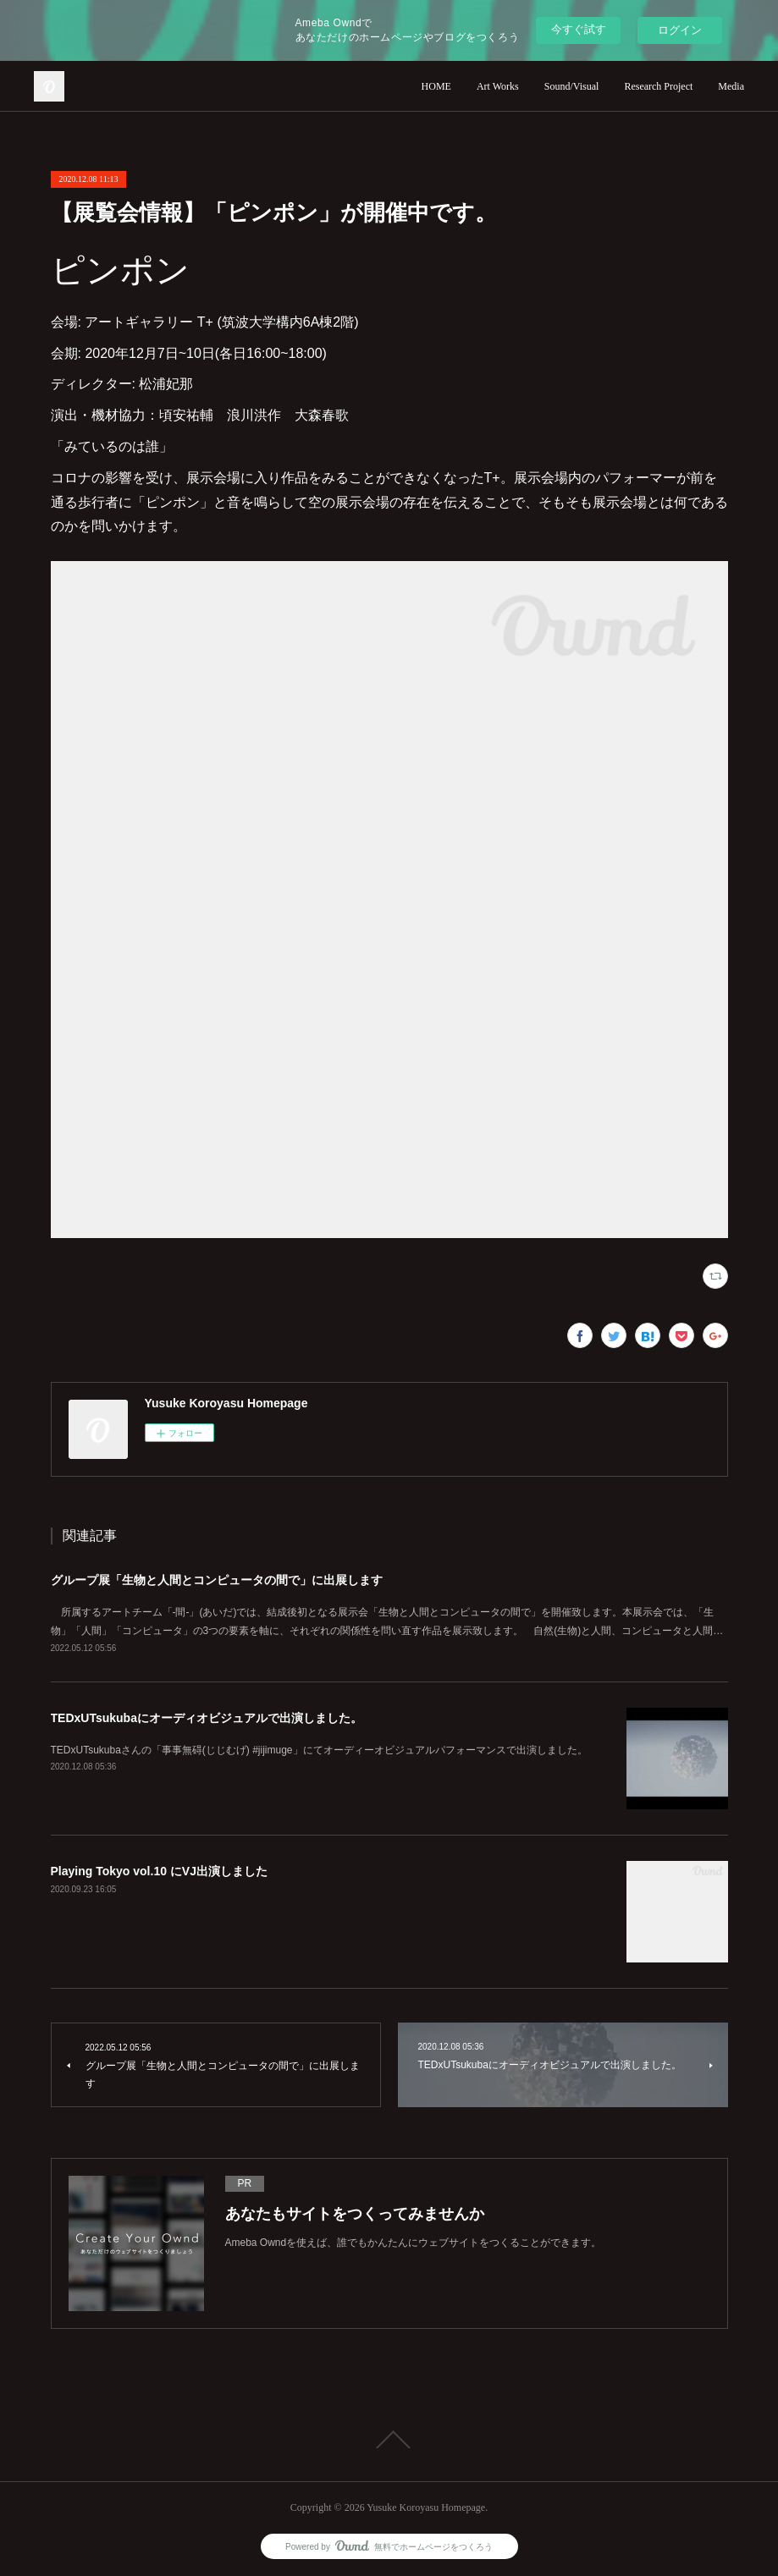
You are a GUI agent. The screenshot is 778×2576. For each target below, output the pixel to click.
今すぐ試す (578, 29)
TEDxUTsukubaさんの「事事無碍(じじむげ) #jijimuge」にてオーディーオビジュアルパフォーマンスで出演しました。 (319, 1750)
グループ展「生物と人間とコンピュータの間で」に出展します (217, 1580)
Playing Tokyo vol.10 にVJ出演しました (159, 1871)
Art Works (498, 86)
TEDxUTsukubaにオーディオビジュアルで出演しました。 (206, 1718)
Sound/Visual (571, 86)
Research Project (658, 86)
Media (731, 86)
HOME (436, 86)
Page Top (389, 2439)
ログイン (680, 30)
